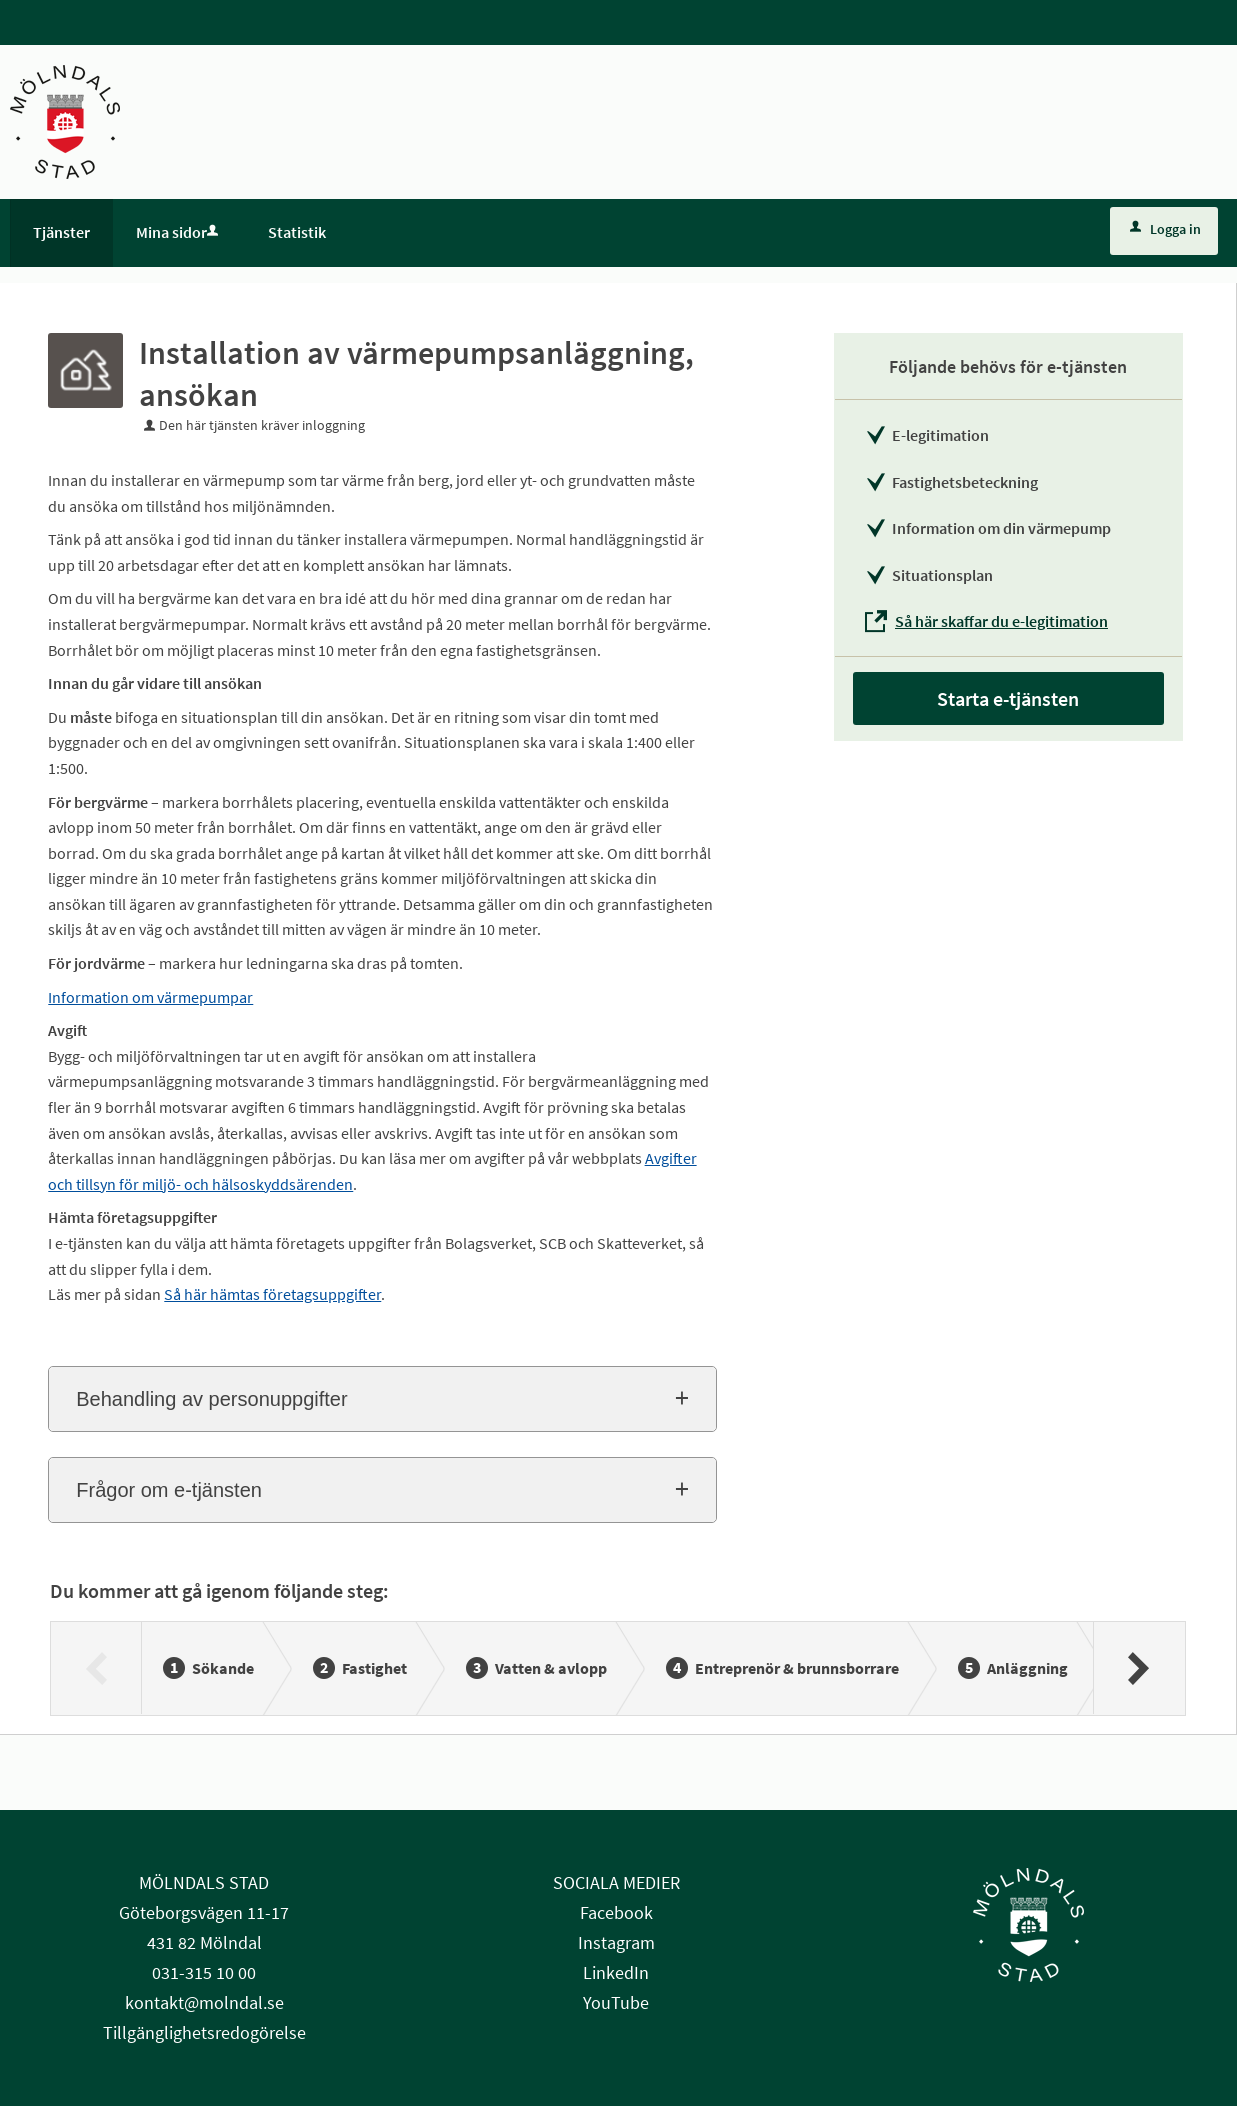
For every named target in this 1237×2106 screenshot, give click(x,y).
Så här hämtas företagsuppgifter (272, 1294)
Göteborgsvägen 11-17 (204, 1912)
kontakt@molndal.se (204, 2002)
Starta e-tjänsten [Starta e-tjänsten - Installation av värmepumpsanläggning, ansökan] (1008, 698)
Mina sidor (179, 232)
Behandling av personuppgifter (211, 1399)
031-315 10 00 (204, 1972)
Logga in (1165, 229)
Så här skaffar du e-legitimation (1001, 621)
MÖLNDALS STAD (204, 1882)
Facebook (616, 1912)
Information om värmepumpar (150, 997)
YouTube (616, 2002)
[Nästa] (1138, 1668)
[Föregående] (96, 1668)
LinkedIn (616, 1972)
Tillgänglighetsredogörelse (204, 2032)
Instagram (616, 1942)
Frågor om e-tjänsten (169, 1490)
